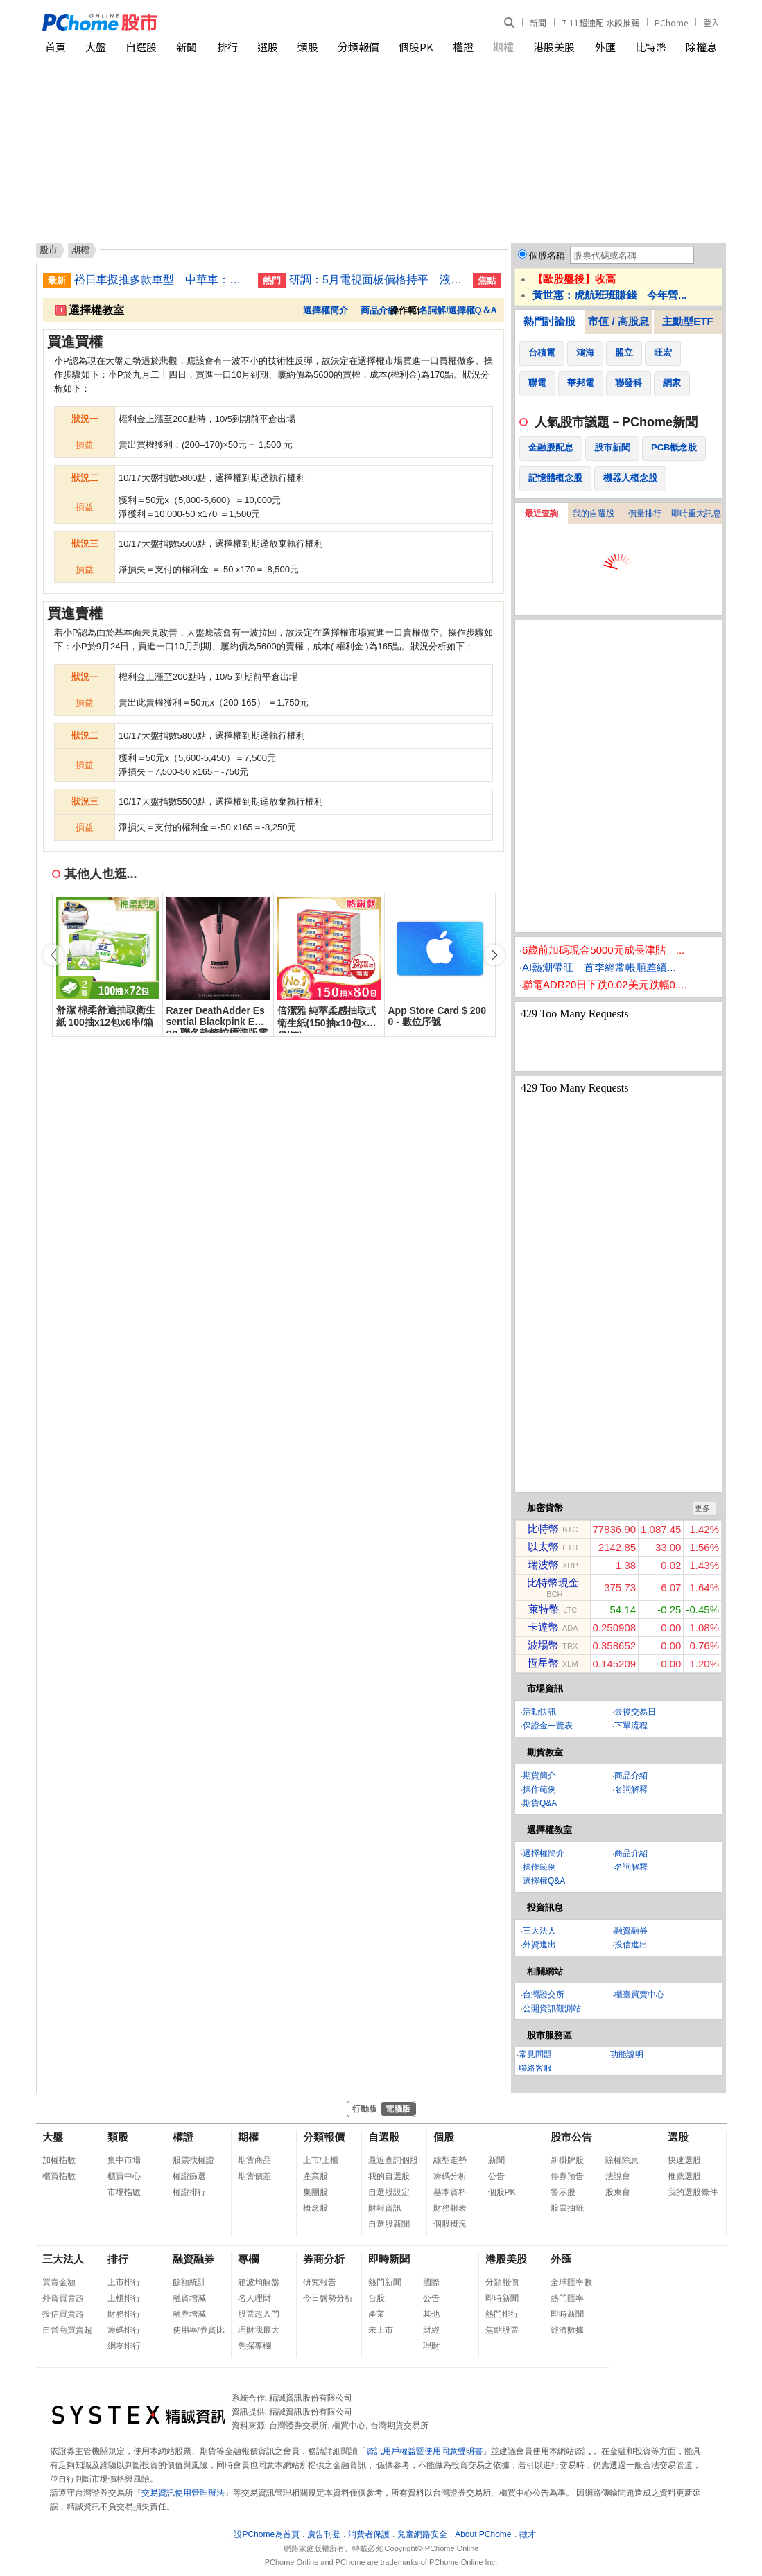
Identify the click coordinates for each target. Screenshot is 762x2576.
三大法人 (539, 1931)
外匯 (605, 47)
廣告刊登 (323, 2534)
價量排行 (644, 513)
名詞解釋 (437, 310)
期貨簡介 (539, 1775)
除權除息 (622, 2160)
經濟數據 (567, 2330)
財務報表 (450, 2208)
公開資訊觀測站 (552, 2008)
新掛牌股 (567, 2160)
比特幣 (650, 47)
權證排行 (189, 2192)
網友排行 (124, 2346)
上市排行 (124, 2282)
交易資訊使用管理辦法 (183, 2493)
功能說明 (626, 2054)
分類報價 (358, 47)
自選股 (141, 47)
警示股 (563, 2192)
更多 (702, 1508)
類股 (307, 47)
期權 (503, 47)
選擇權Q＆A (473, 310)
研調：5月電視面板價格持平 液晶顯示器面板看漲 (375, 280)
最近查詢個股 (393, 2160)
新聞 (538, 22)
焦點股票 (502, 2330)
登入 (711, 22)
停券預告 (567, 2176)
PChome (671, 22)
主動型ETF (687, 321)
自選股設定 (389, 2192)
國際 (431, 2282)
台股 (376, 2298)
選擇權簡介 (325, 310)
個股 (443, 2137)
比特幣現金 (553, 1582)
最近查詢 (541, 513)
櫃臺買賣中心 (639, 1994)
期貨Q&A (540, 1803)
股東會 (617, 2192)
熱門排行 (502, 2314)
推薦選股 (684, 2176)
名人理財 (254, 2298)
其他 (431, 2314)
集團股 (315, 2192)
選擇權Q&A (544, 1881)
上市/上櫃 (320, 2160)
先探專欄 (254, 2346)
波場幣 (543, 1645)
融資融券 (631, 1931)
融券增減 (189, 2314)
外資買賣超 (63, 2298)
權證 (463, 47)
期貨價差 (254, 2176)
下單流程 (631, 1726)
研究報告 (319, 2282)
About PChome (483, 2534)
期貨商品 (254, 2160)
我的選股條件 (693, 2192)
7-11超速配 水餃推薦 (600, 22)
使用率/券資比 (199, 2330)
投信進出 (631, 1944)
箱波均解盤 (258, 2282)
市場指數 (124, 2192)
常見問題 (535, 2054)
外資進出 (539, 1944)
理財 (431, 2346)
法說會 (617, 2176)
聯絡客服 (535, 2068)
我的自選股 (593, 513)
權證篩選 (189, 2176)
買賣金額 (59, 2282)
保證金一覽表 (548, 1726)
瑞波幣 (543, 1564)
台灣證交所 (543, 1994)
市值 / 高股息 (618, 321)
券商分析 (324, 2259)
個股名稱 (547, 255)
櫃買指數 (59, 2176)
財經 (431, 2330)
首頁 (55, 47)
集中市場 (124, 2160)
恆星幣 (543, 1663)
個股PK (416, 47)
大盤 (95, 47)
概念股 (315, 2208)
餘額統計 (189, 2282)
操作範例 (539, 1789)
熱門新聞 (384, 2282)
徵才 (527, 2534)
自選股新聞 (389, 2224)
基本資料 (450, 2192)
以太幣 (543, 1546)
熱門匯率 (567, 2298)
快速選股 (684, 2160)
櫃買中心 (124, 2176)
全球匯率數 (571, 2282)
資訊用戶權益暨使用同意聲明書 (424, 2451)
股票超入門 (258, 2314)
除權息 (701, 47)
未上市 (380, 2330)
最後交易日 (635, 1712)
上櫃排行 (124, 2298)
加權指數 (59, 2160)
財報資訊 (384, 2208)
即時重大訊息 (696, 513)
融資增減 (189, 2298)
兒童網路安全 (422, 2534)
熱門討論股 (549, 321)
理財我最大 (258, 2330)
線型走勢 (450, 2160)
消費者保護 (369, 2534)
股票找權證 (193, 2160)
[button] (494, 955)
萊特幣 (544, 1609)
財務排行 (124, 2314)
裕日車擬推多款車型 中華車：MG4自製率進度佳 (161, 280)
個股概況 (450, 2224)
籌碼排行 (124, 2330)
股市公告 (571, 2137)
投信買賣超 (63, 2314)
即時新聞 (389, 2259)
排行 (227, 47)
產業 (376, 2314)
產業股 (315, 2176)
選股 (267, 47)
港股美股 (554, 47)
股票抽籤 (567, 2208)
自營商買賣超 (67, 2330)
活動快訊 (539, 1712)
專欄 (248, 2259)
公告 (496, 2176)
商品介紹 (379, 310)
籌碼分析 (450, 2176)
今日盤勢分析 (328, 2298)
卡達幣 (543, 1627)
